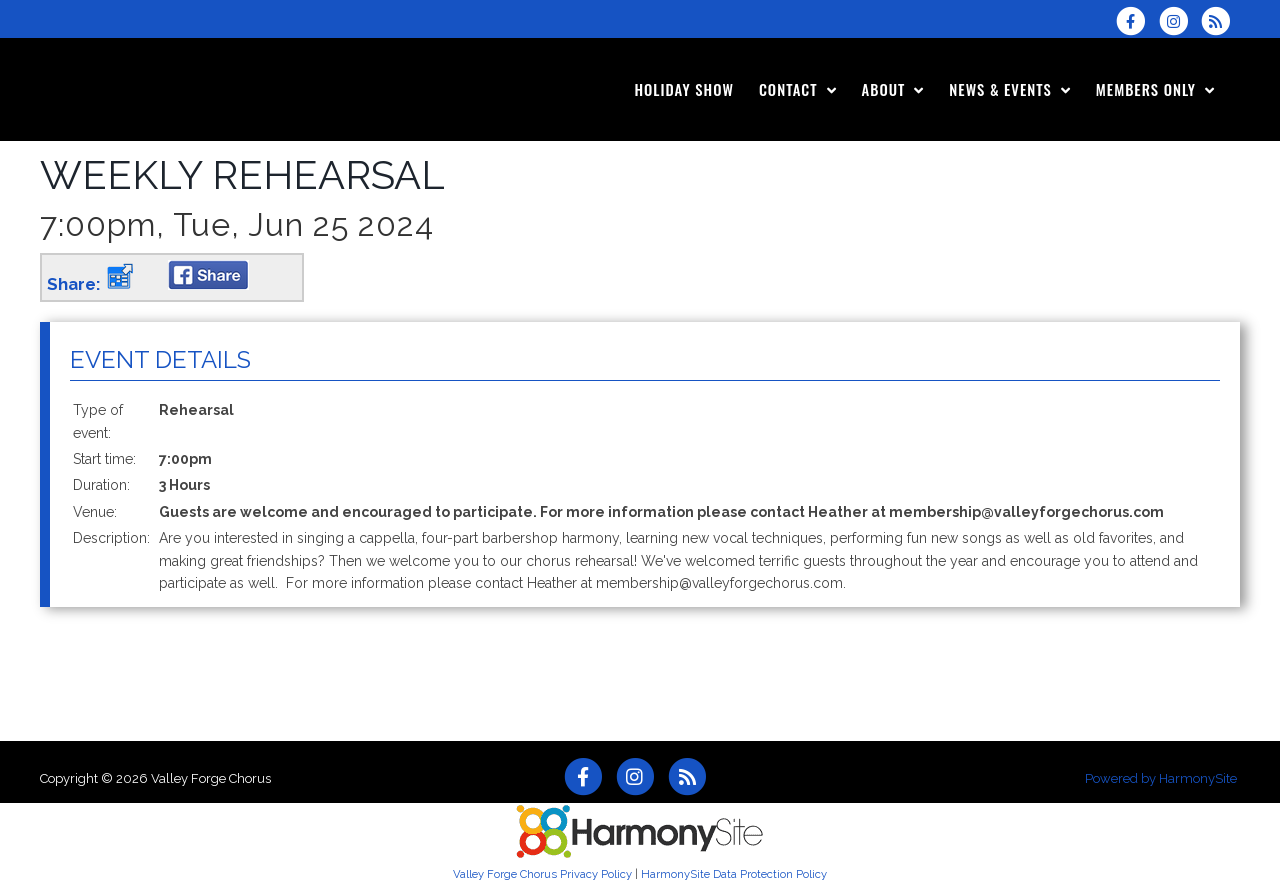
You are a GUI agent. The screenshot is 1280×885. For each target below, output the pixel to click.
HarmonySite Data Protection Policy (734, 874)
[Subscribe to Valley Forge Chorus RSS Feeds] (1220, 21)
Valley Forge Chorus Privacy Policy (542, 874)
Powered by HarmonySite (1161, 778)
